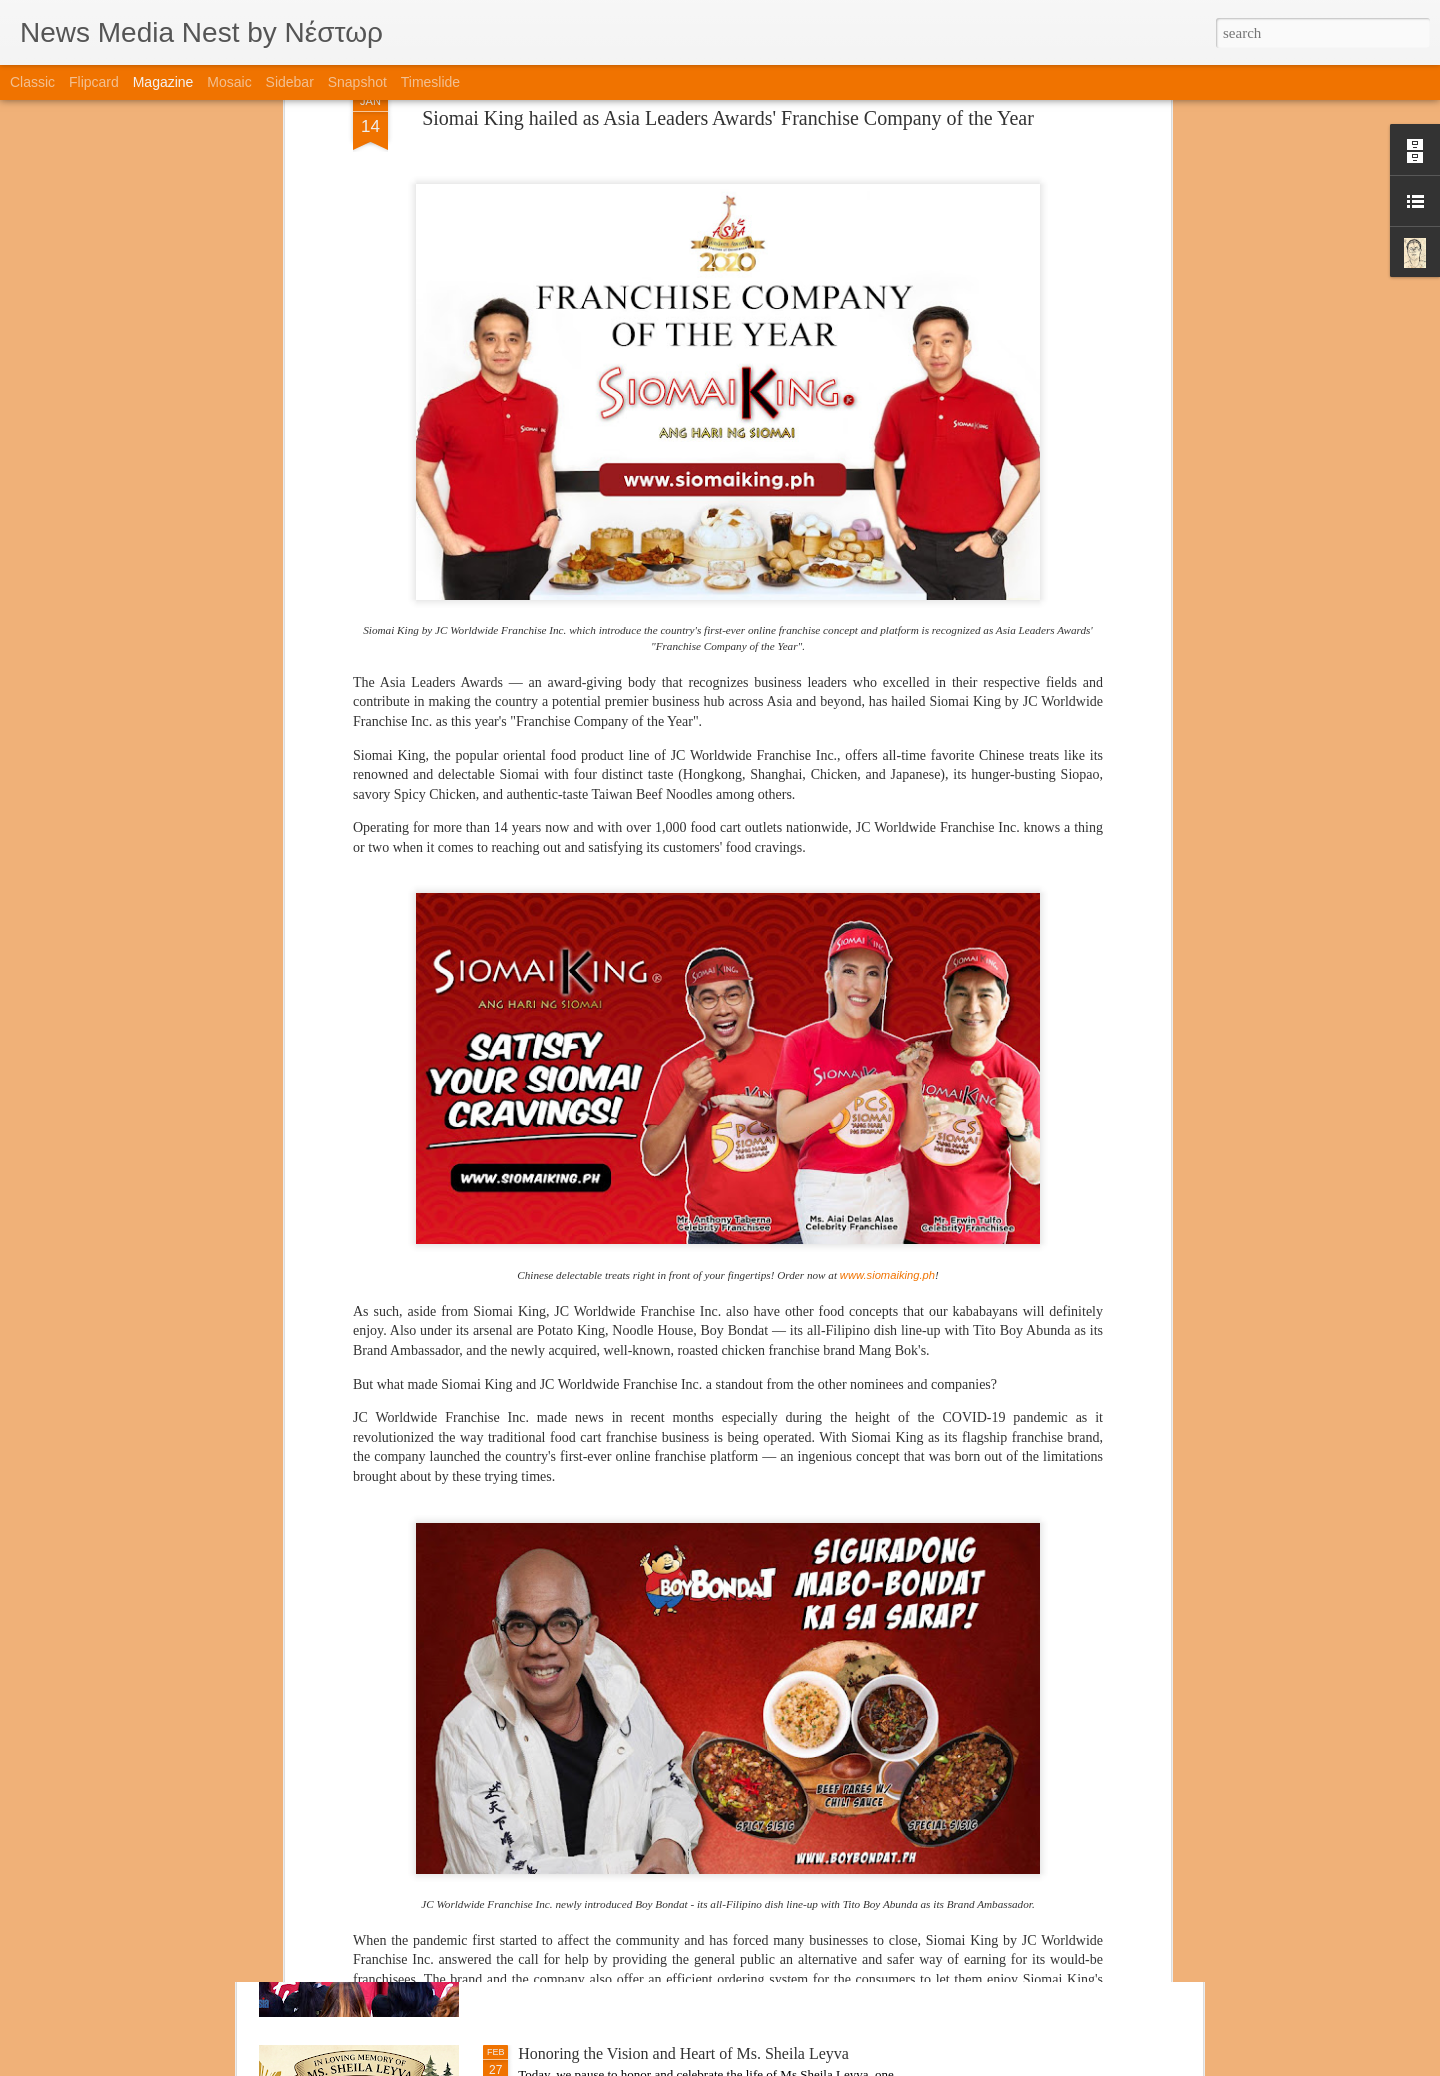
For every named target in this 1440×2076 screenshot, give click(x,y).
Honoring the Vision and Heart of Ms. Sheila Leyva (683, 2053)
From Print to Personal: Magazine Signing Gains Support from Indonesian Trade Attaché (701, 1606)
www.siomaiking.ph (887, 1006)
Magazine (163, 82)
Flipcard (94, 82)
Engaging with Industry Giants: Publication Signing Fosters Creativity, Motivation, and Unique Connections (709, 1834)
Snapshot (357, 82)
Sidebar (290, 82)
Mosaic (229, 82)
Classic (32, 82)
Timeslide (430, 82)
